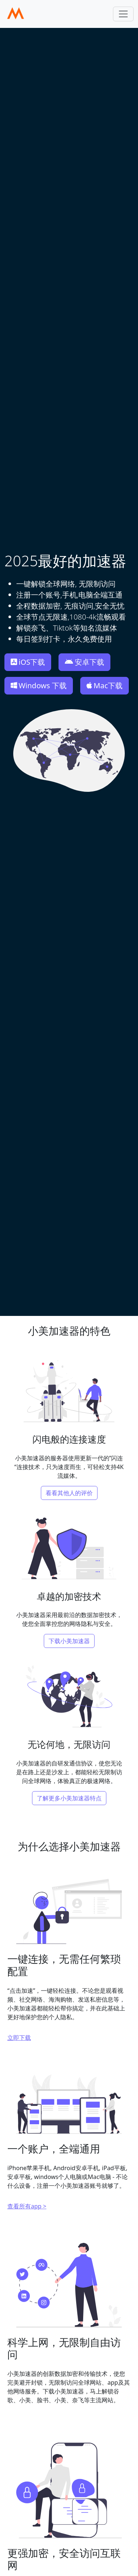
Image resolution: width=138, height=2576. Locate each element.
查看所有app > (26, 2206)
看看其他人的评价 (69, 1493)
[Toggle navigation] (123, 14)
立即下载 (19, 2038)
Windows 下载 (39, 685)
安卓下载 (84, 662)
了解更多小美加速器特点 (69, 1798)
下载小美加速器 (69, 1641)
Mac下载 (104, 685)
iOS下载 (28, 662)
